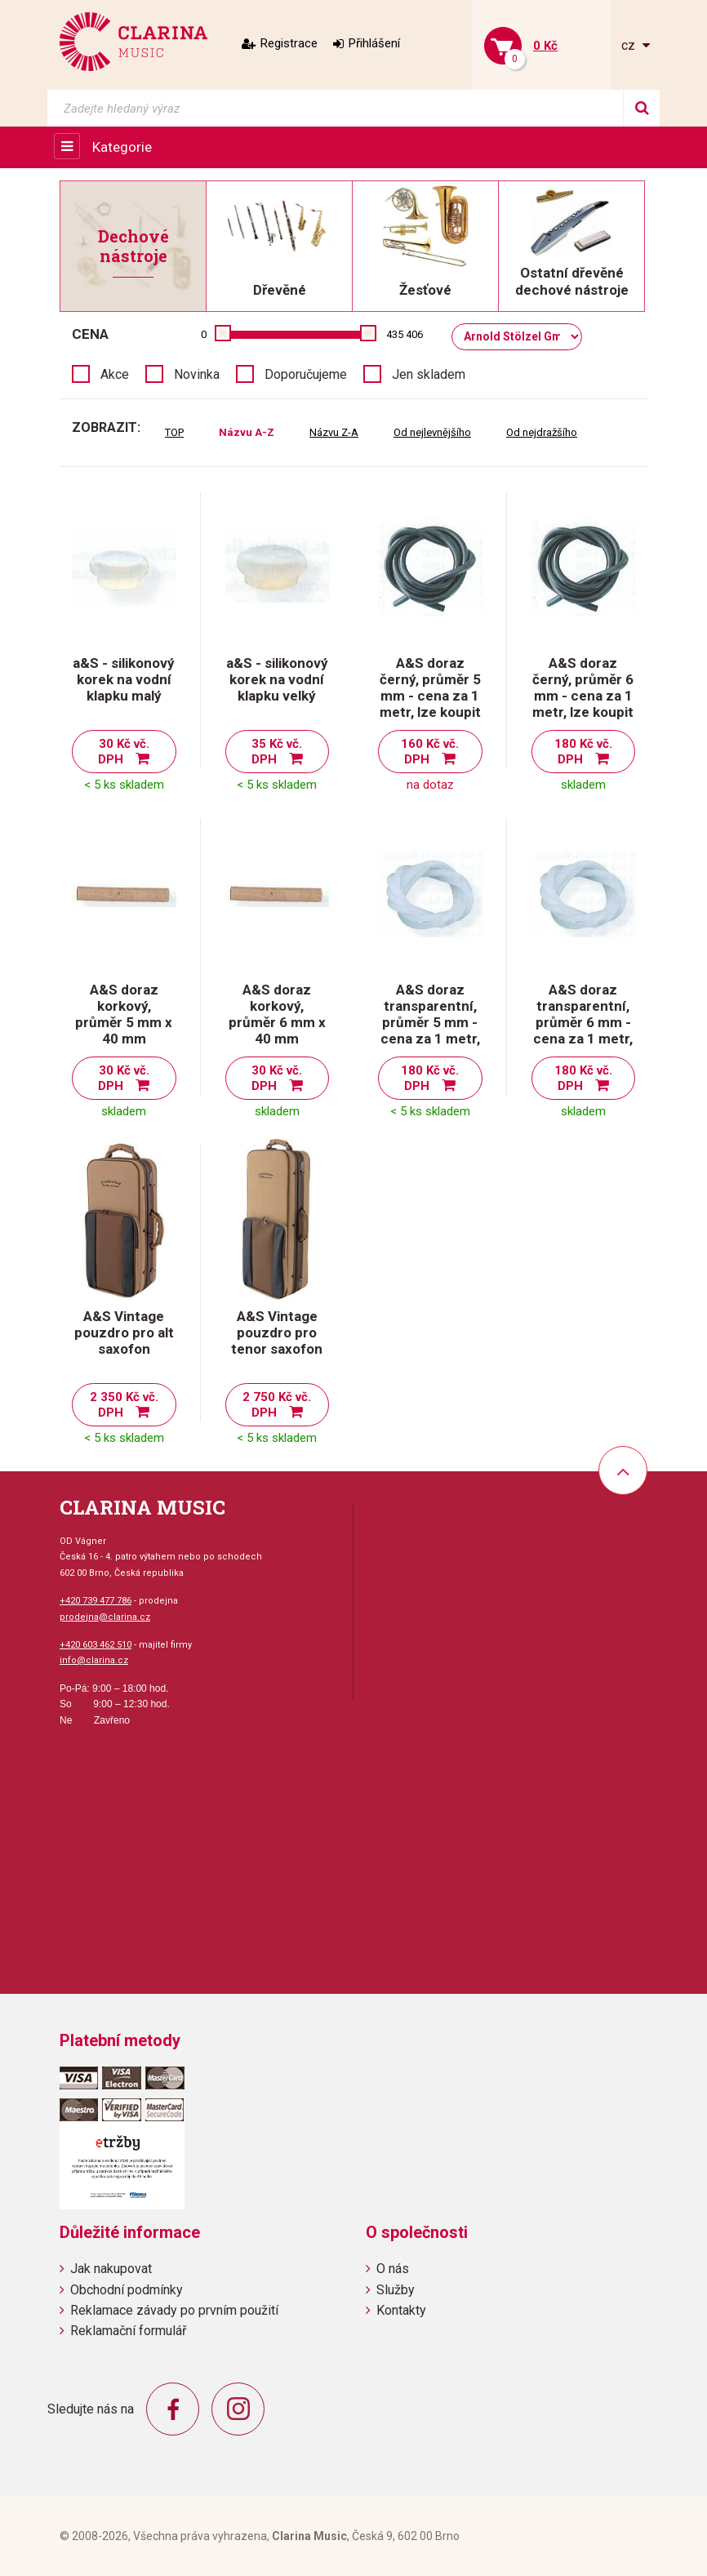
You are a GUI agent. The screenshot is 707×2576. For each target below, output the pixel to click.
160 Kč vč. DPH (430, 751)
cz (629, 45)
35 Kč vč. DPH (277, 751)
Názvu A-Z (246, 432)
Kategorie (122, 147)
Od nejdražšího (541, 432)
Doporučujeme (306, 374)
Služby (395, 2290)
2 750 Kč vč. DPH (276, 1405)
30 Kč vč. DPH (123, 751)
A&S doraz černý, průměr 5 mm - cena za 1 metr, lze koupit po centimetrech (430, 704)
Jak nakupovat (111, 2268)
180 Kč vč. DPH (583, 751)
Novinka (197, 374)
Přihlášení (374, 43)
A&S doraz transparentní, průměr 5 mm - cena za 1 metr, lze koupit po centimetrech (430, 1030)
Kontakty (401, 2310)
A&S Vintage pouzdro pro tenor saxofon (276, 1332)
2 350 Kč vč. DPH (124, 1405)
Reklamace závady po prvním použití (174, 2310)
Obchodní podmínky (126, 2290)
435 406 (404, 334)
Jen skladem (428, 374)
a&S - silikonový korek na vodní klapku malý (124, 679)
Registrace (289, 43)
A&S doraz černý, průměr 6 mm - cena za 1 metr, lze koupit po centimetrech (583, 704)
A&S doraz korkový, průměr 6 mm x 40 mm (277, 1014)
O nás (392, 2268)
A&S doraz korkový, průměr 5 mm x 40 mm (123, 1014)
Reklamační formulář (128, 2330)
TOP (174, 432)
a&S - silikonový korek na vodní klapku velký (277, 679)
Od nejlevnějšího (432, 432)
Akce (114, 374)
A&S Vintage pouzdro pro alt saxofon (124, 1332)
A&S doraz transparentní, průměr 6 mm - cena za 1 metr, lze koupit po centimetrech (583, 1030)
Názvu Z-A (333, 432)
